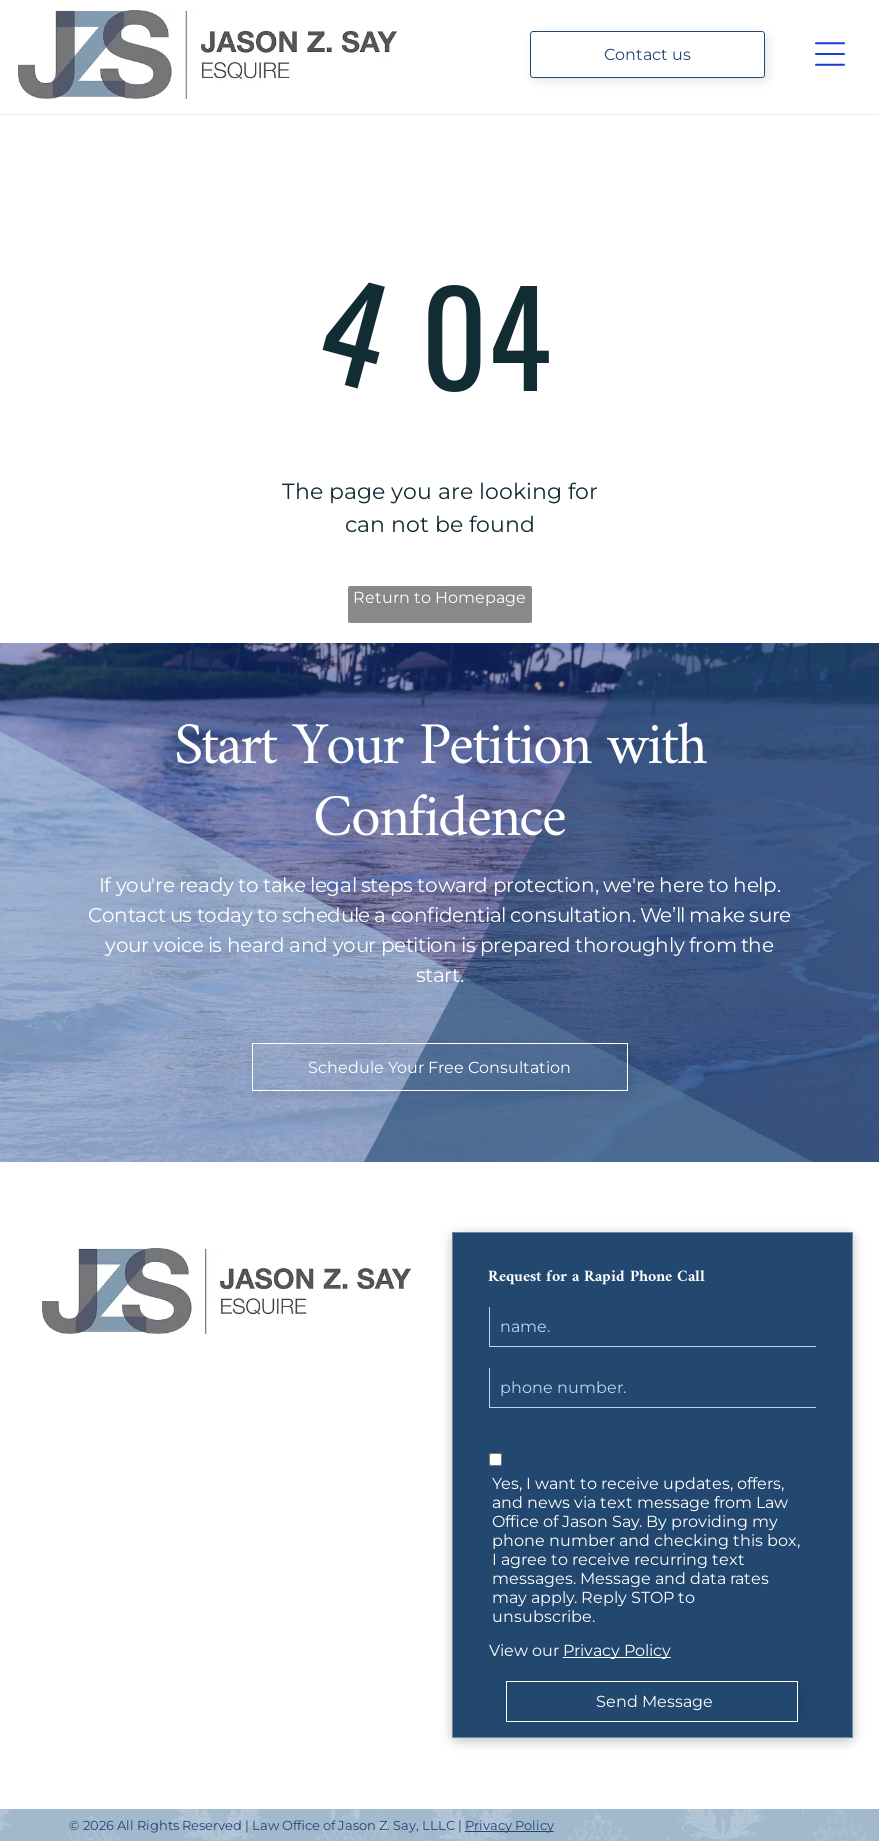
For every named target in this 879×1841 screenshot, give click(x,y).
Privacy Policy (617, 1650)
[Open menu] (830, 54)
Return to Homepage (439, 597)
